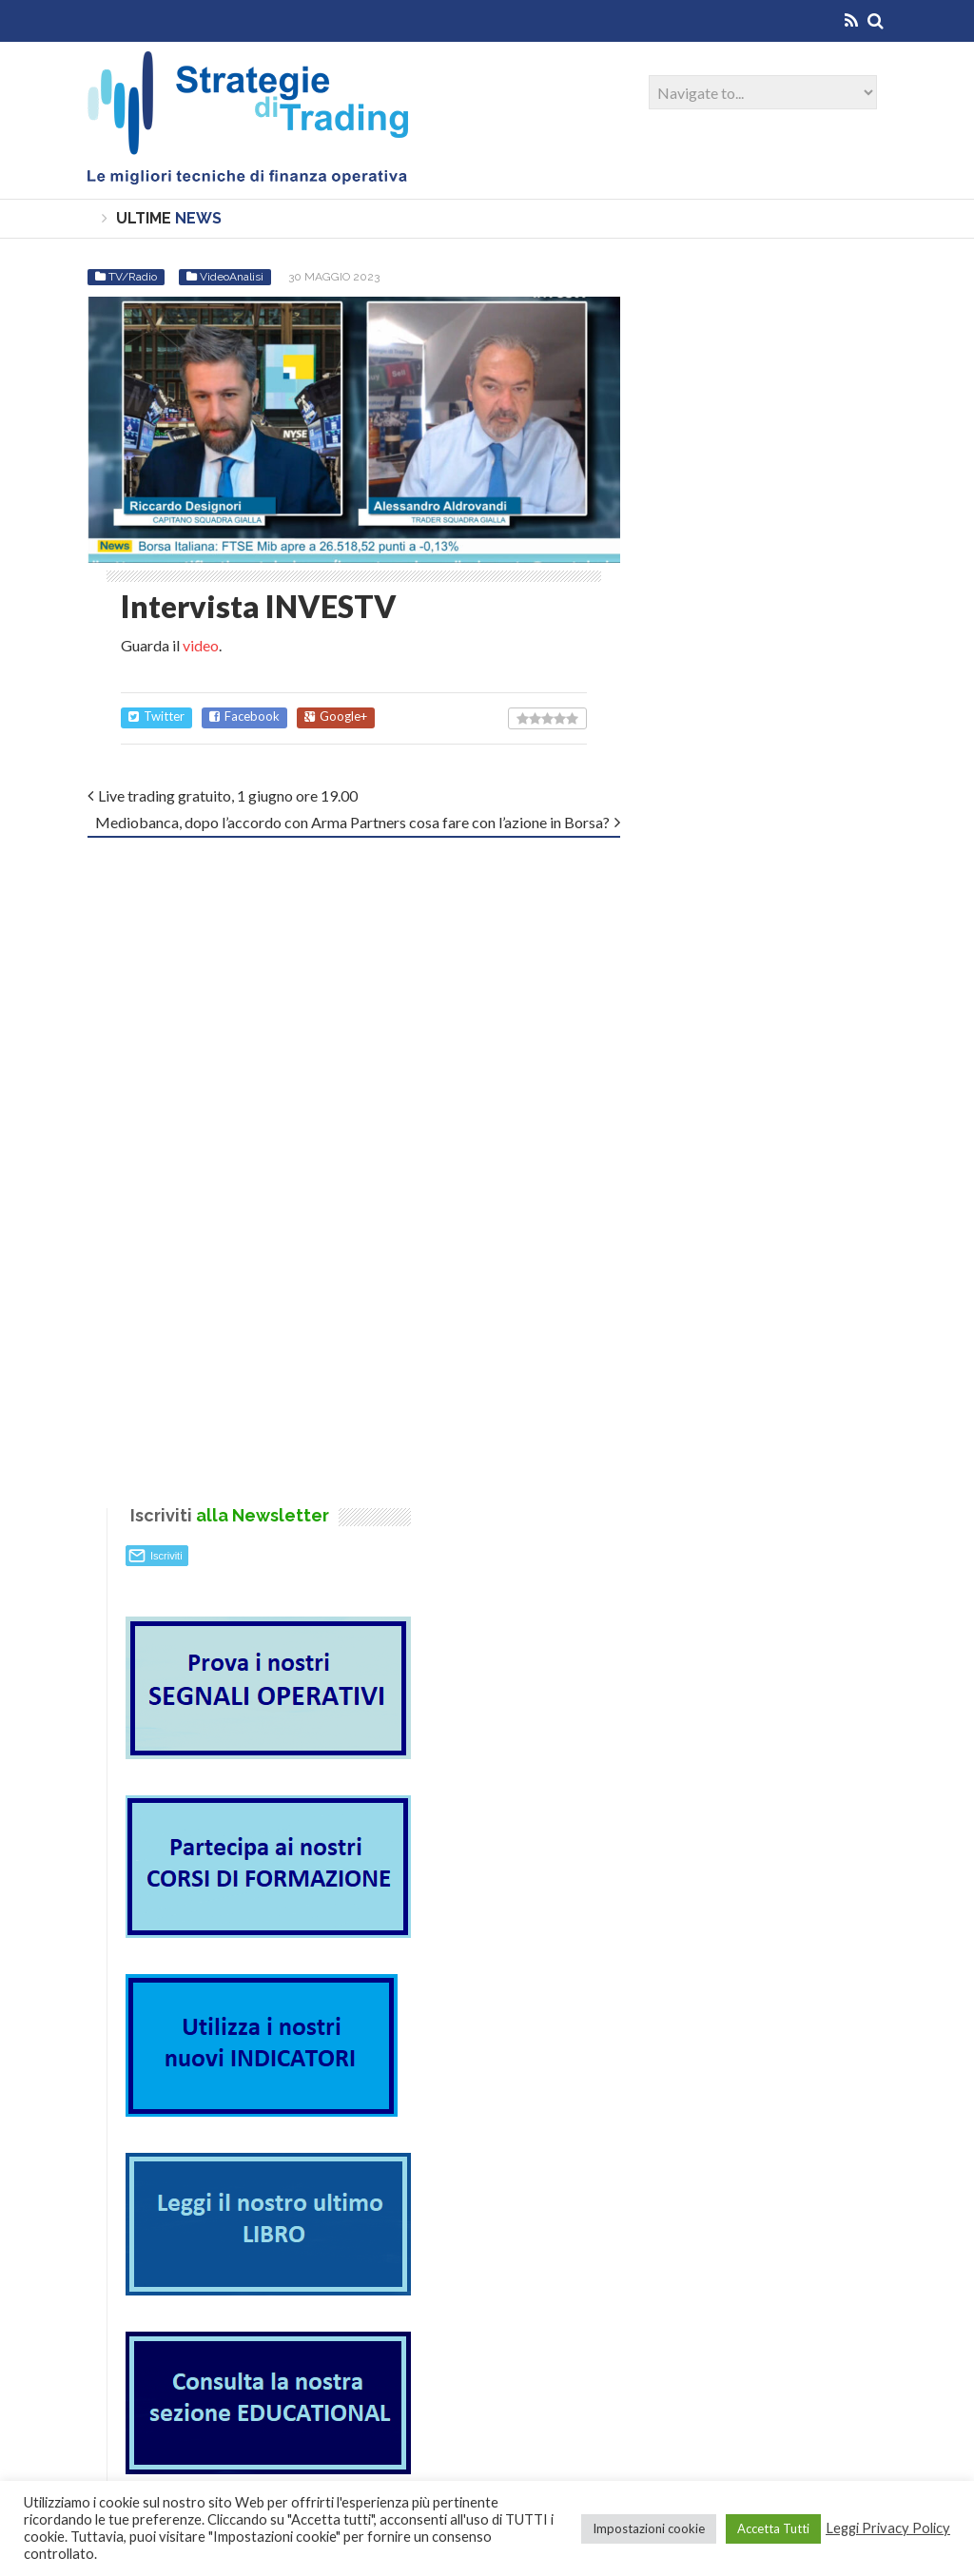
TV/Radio (132, 276)
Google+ (335, 716)
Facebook (244, 716)
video (201, 645)
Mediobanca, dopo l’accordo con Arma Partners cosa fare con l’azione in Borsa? (352, 822)
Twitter (156, 716)
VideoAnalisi (231, 276)
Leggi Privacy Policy (888, 2528)
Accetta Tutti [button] (773, 2528)
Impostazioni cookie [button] (649, 2528)
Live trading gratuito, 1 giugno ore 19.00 (228, 795)
